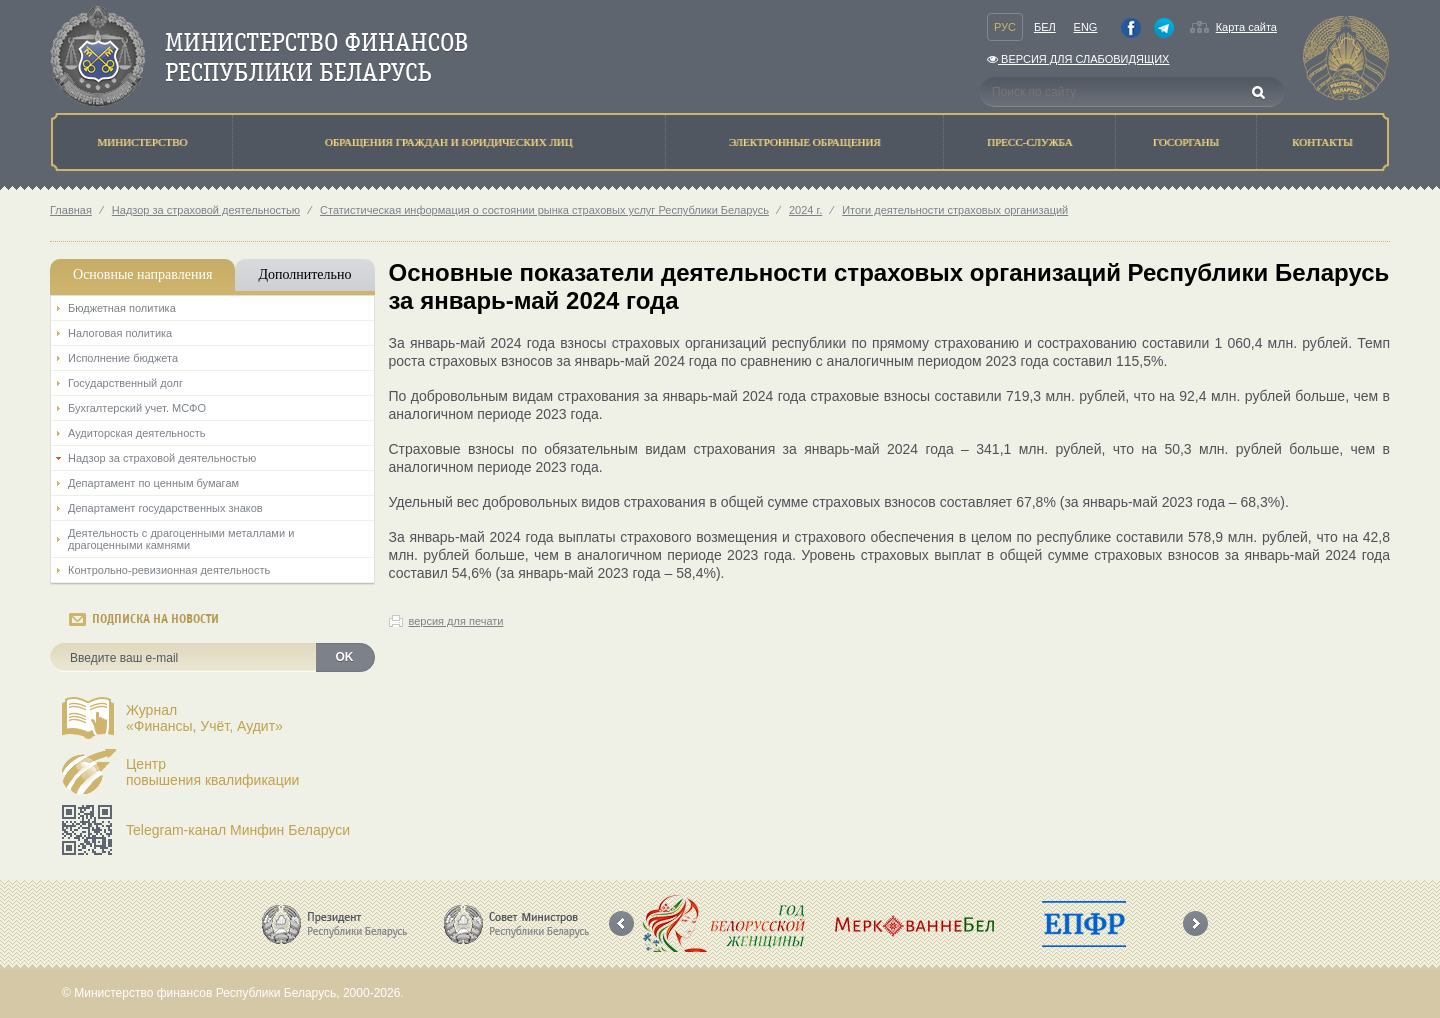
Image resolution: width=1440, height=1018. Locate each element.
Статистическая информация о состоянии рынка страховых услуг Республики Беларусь (544, 210)
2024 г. (805, 210)
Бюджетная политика (122, 308)
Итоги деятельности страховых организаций (955, 210)
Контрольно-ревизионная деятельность (169, 570)
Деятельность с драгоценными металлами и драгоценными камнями (181, 539)
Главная (71, 210)
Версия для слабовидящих (1078, 59)
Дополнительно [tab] (304, 274)
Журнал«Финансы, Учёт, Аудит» (204, 718)
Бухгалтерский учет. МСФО (137, 408)
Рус (1005, 27)
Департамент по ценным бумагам (153, 483)
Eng (1086, 27)
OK (345, 657)
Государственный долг (125, 383)
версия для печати (456, 621)
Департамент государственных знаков (165, 508)
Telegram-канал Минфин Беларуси (238, 830)
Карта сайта (1246, 27)
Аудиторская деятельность (137, 433)
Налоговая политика (120, 333)
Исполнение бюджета (123, 358)
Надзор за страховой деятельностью (206, 210)
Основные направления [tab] (142, 274)
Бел (1045, 27)
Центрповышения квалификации (212, 772)
